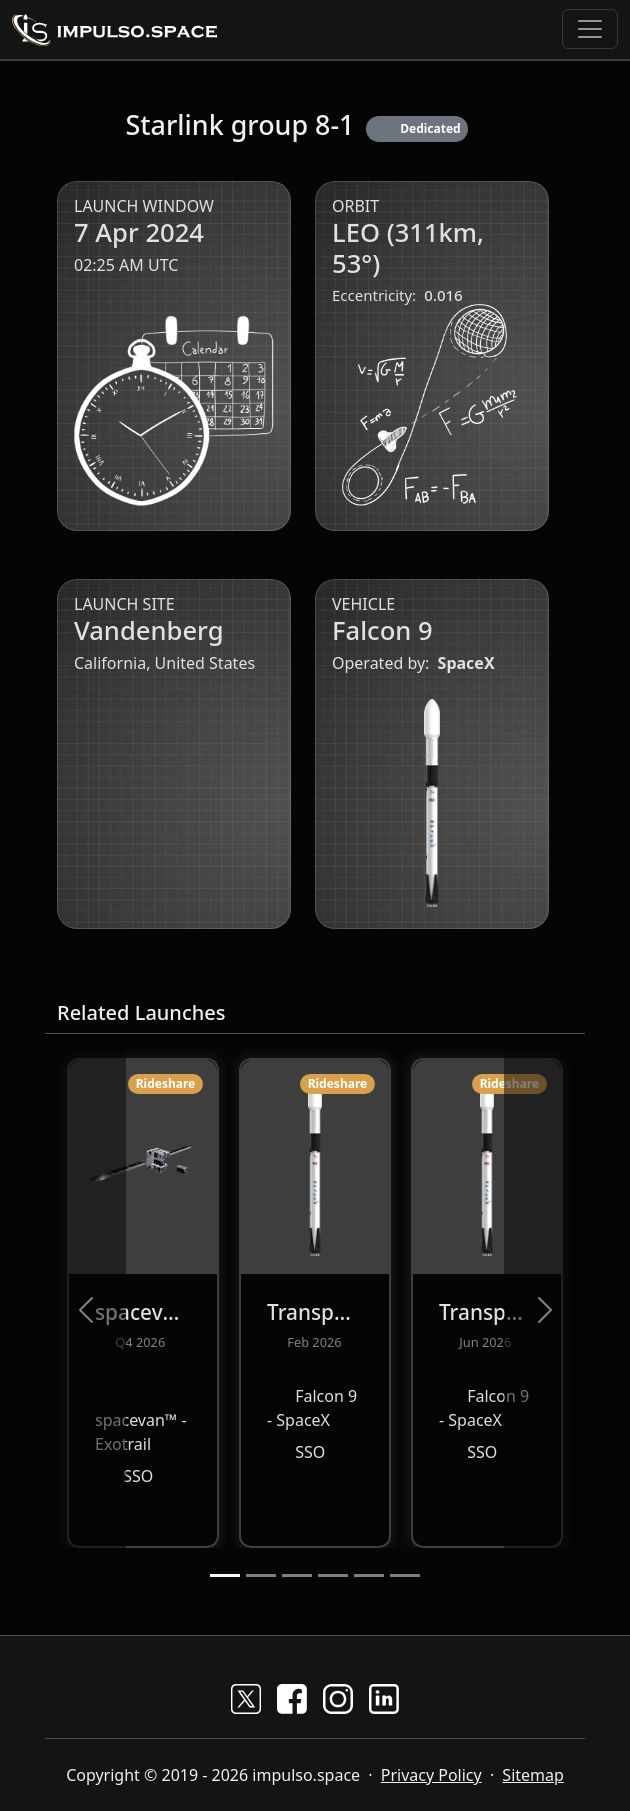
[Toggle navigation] (590, 29)
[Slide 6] (405, 1575)
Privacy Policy (431, 1775)
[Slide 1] (225, 1575)
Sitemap (533, 1775)
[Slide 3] (297, 1575)
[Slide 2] (261, 1575)
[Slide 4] (333, 1575)
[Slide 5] (369, 1575)
